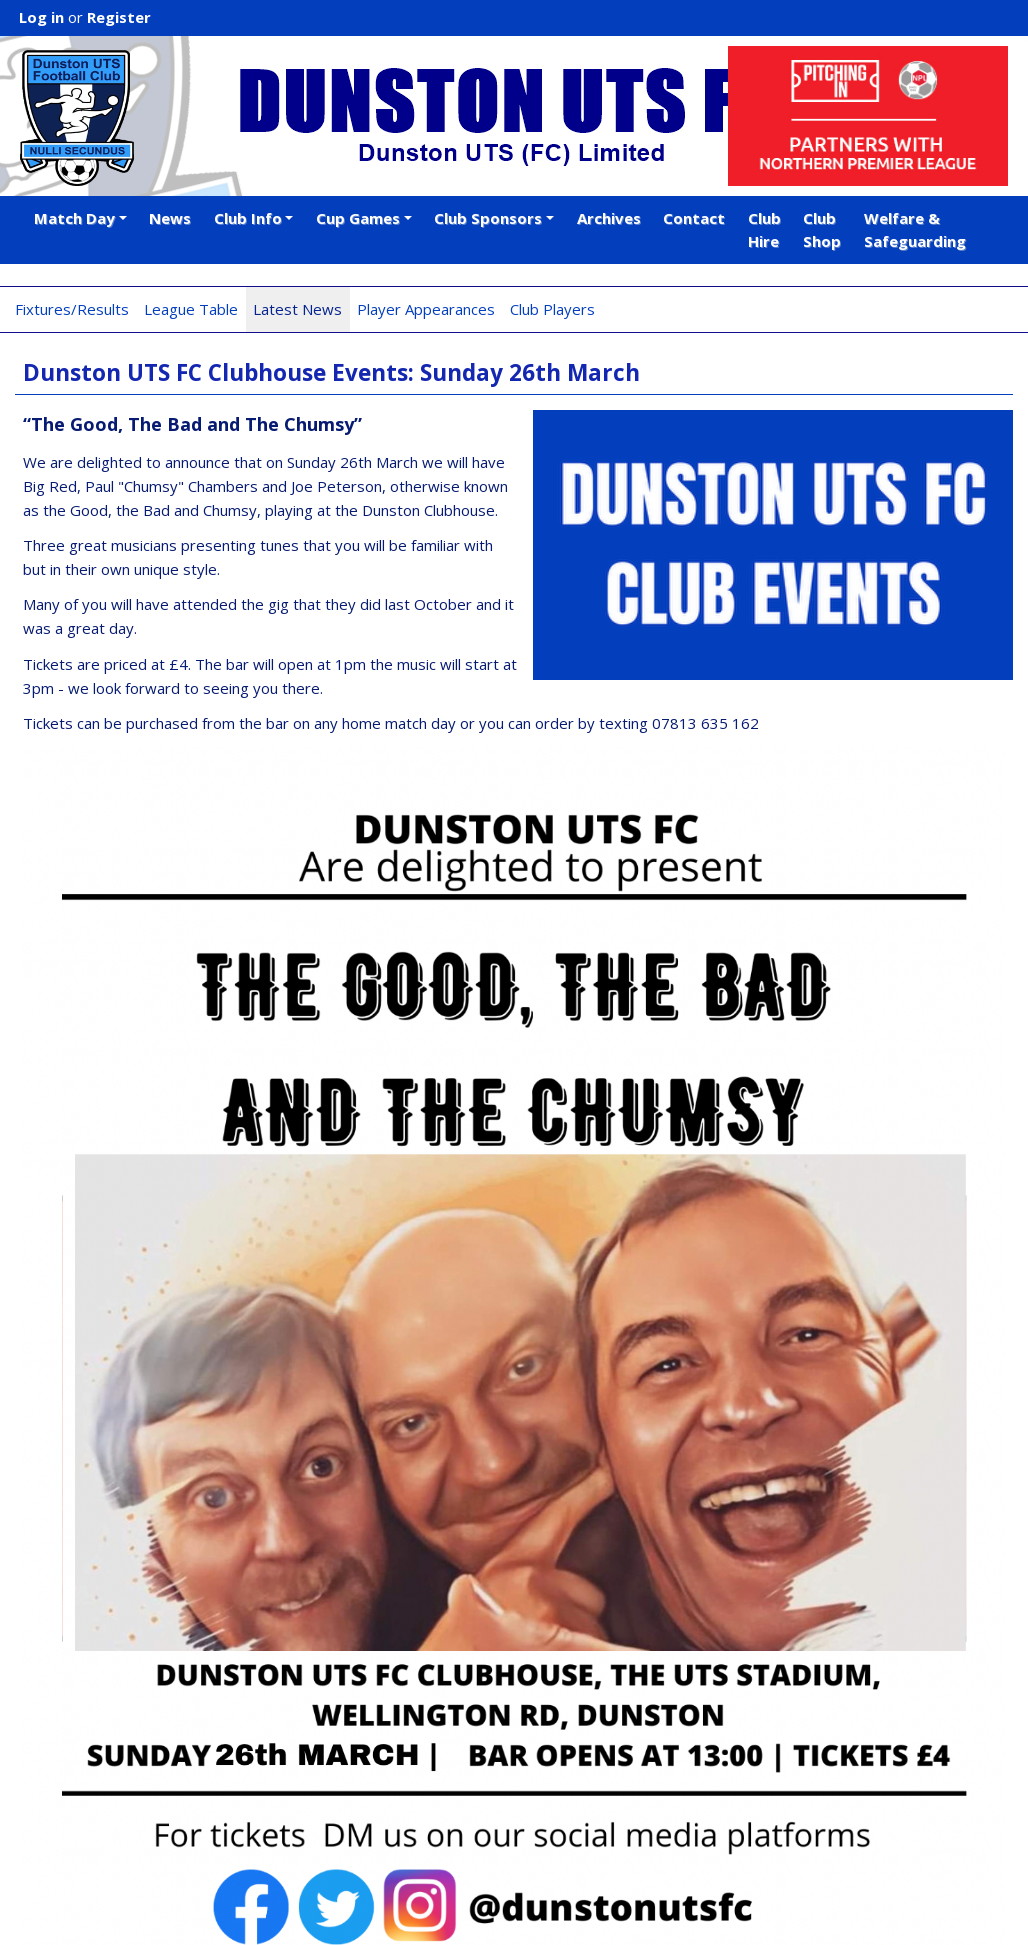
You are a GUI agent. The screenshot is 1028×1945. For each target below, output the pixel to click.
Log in (41, 17)
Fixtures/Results (72, 309)
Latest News (297, 309)
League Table (191, 309)
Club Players (552, 309)
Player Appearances (426, 309)
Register (119, 17)
